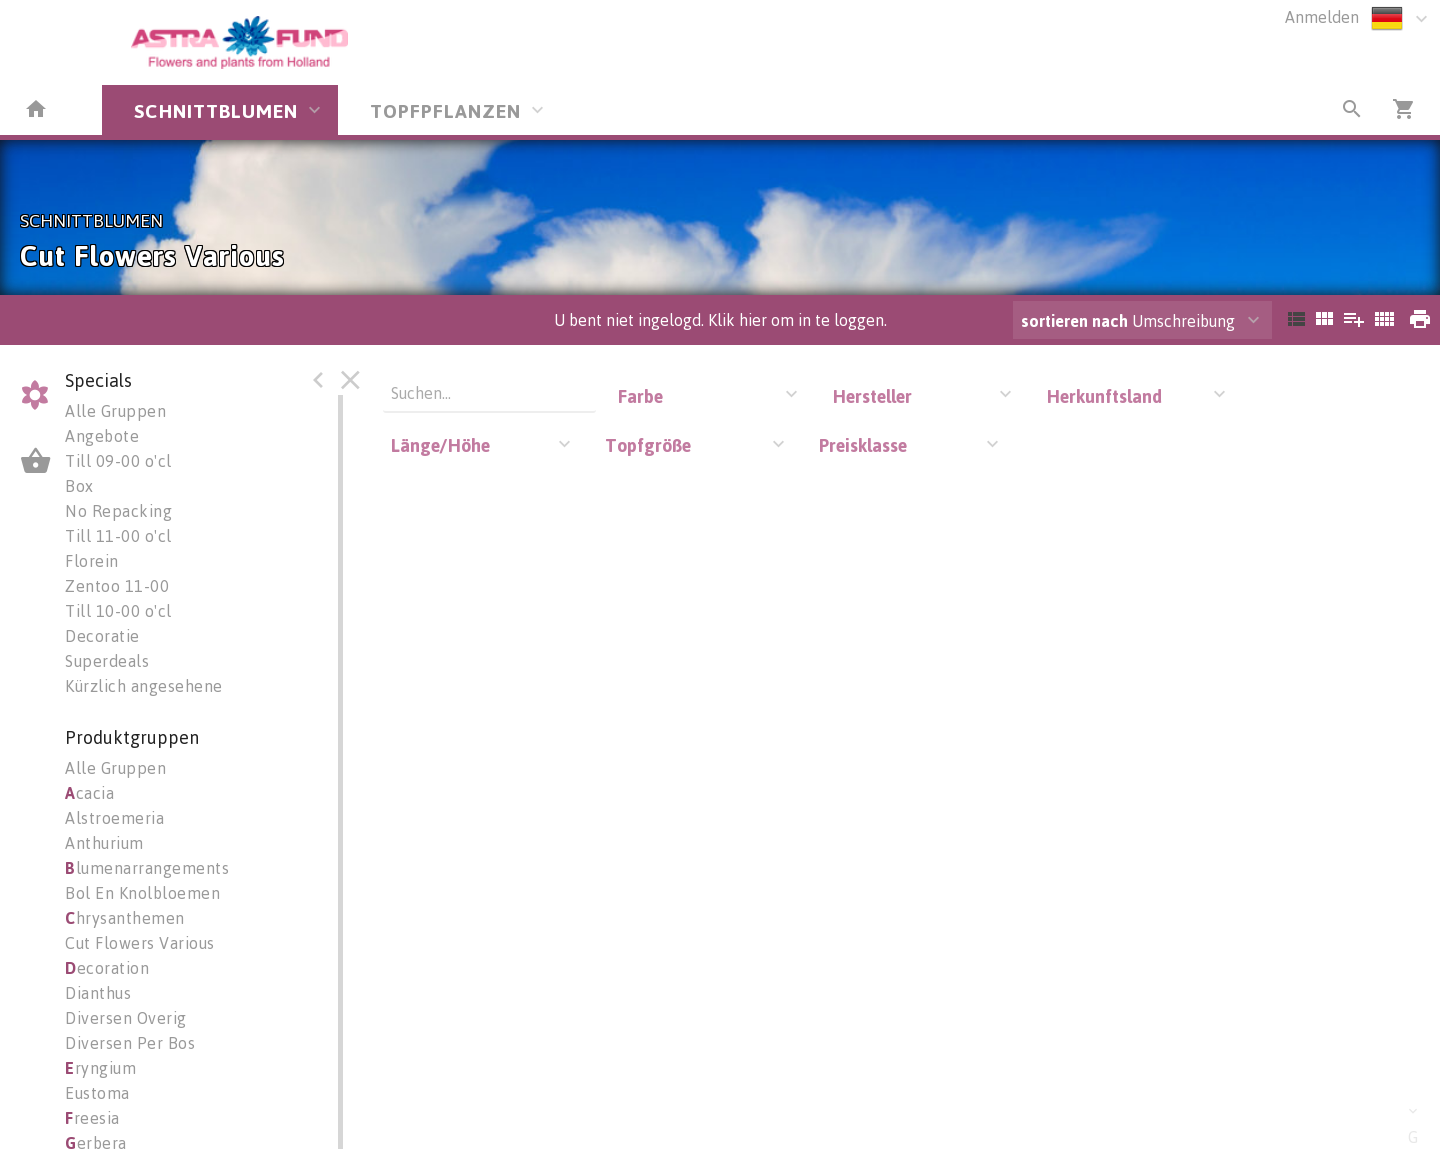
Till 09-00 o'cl (118, 461)
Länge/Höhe (440, 445)
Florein (92, 561)
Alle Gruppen (115, 411)
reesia (92, 1118)
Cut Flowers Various (140, 943)
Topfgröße (648, 445)
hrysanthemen (125, 918)
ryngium (100, 1068)
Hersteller (872, 396)
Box (79, 486)
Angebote (102, 436)
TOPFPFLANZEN (445, 110)
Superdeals (107, 661)
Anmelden (1322, 17)
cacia (89, 793)
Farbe (640, 396)
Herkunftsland (1104, 396)
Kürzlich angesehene (144, 686)
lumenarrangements (147, 868)
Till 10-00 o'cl (118, 611)
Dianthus (98, 993)
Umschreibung (1128, 321)
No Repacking (118, 511)
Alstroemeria (114, 818)
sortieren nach (1076, 321)
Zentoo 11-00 (117, 586)
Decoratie (102, 636)
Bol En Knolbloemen (142, 893)
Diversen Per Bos (130, 1043)
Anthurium (104, 843)
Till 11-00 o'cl (118, 536)
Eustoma (97, 1093)
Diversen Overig (126, 1018)
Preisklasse (863, 445)
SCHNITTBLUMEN (216, 110)
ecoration (107, 968)
